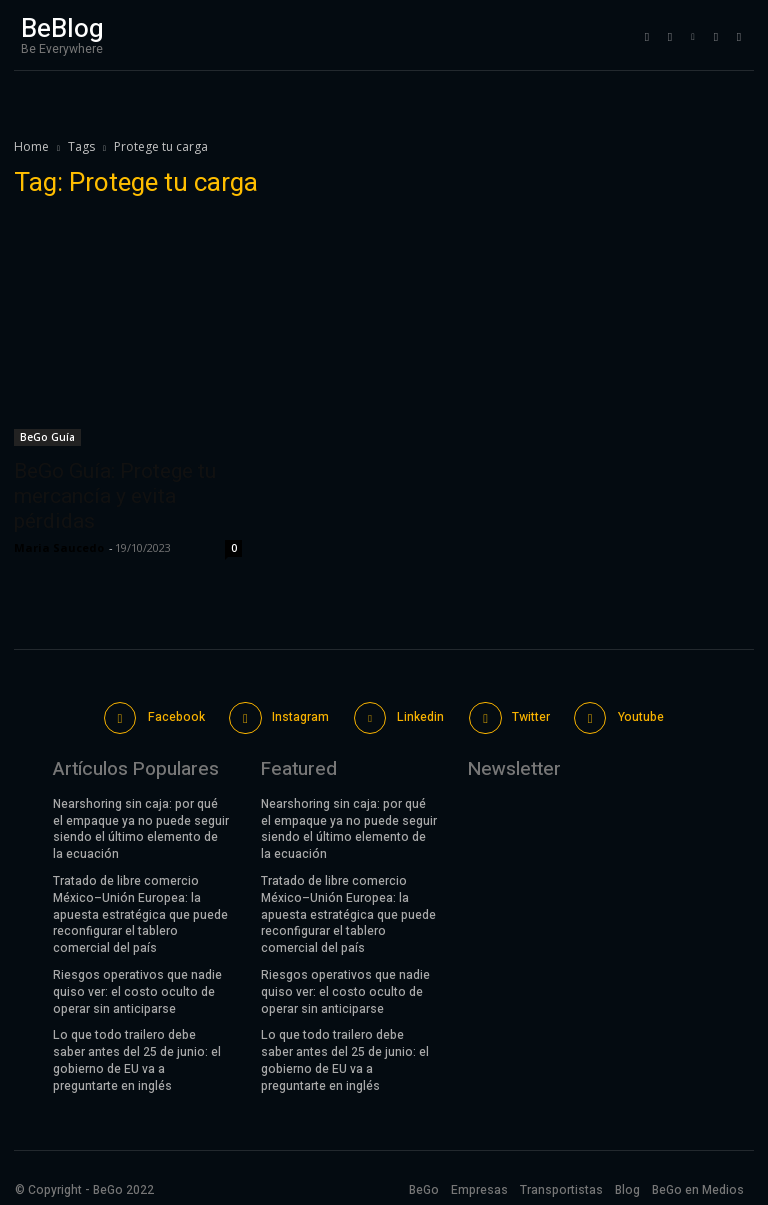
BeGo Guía (47, 437)
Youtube (637, 715)
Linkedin (419, 715)
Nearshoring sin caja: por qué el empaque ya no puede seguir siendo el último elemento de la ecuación (141, 825)
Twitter (528, 715)
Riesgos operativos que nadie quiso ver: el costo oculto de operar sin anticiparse (137, 988)
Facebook (177, 715)
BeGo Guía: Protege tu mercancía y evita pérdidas (115, 496)
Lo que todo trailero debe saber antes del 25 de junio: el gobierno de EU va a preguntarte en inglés (137, 1056)
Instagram (300, 715)
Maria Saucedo (59, 547)
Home (31, 146)
